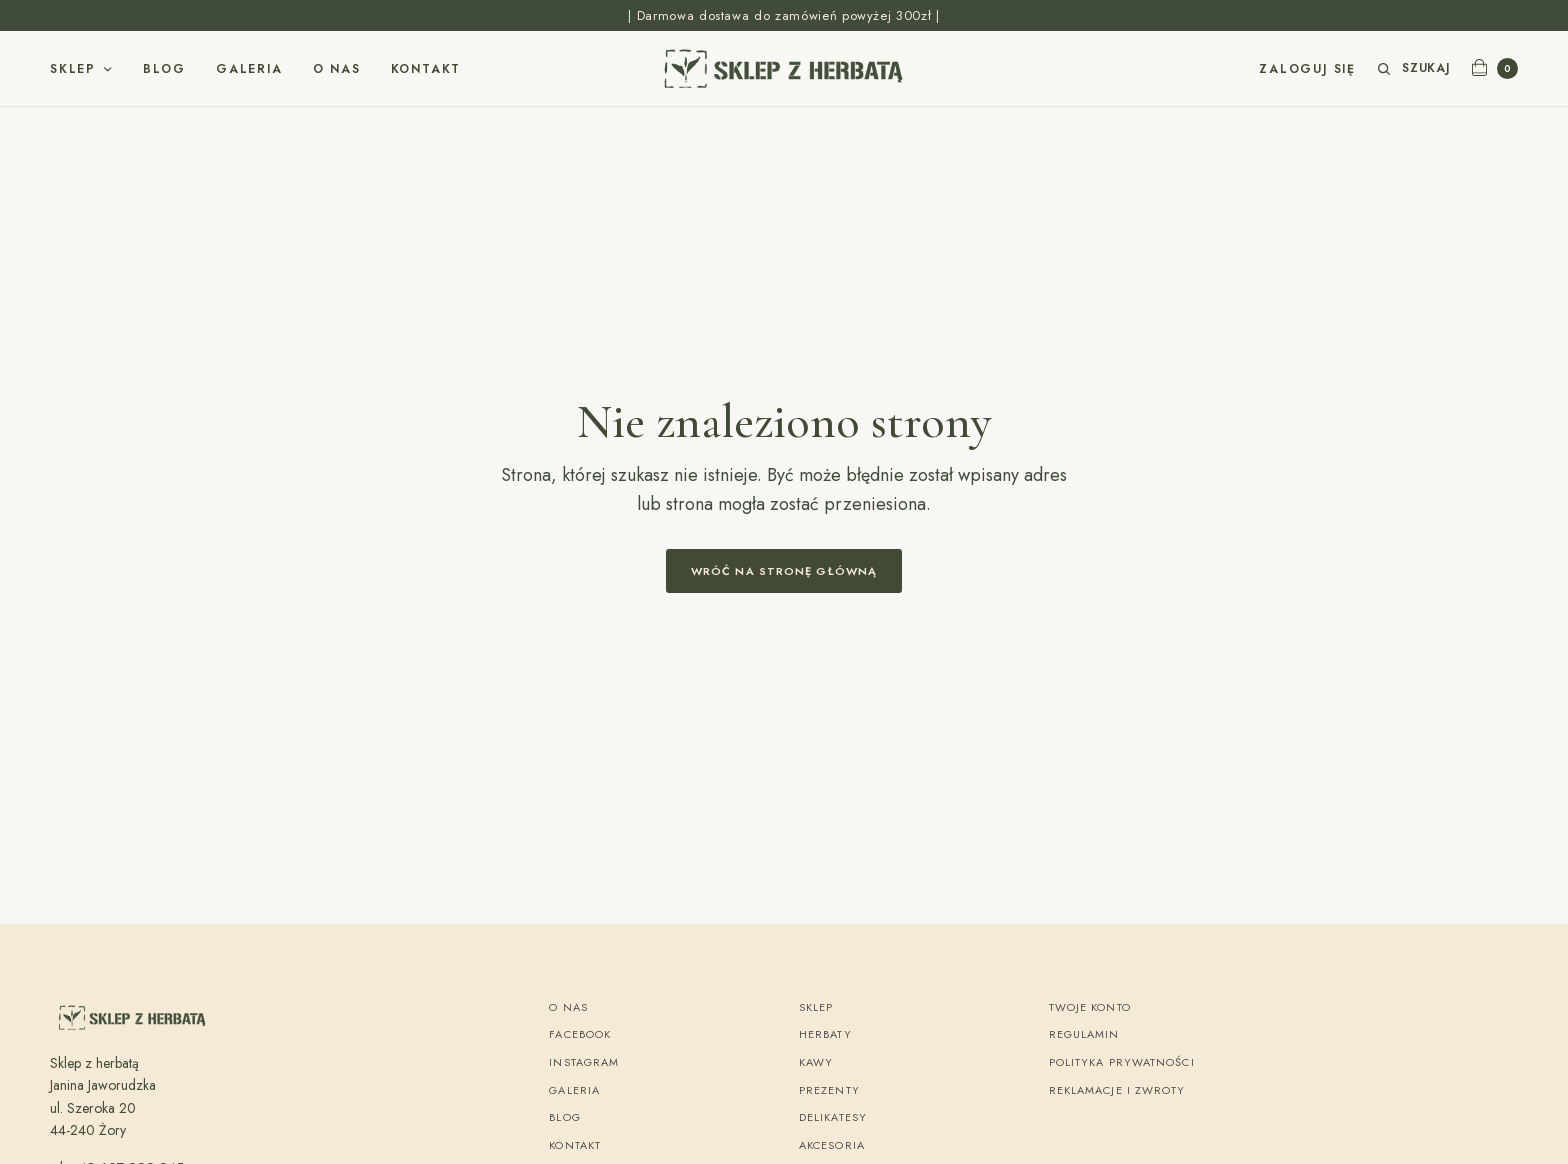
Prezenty (829, 1090)
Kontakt (426, 69)
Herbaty (825, 1034)
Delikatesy (833, 1117)
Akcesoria (832, 1145)
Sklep (73, 69)
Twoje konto (1090, 1007)
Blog (164, 69)
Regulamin (1084, 1034)
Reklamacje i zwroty (1117, 1090)
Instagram (584, 1062)
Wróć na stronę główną (784, 571)
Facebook (580, 1034)
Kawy (816, 1062)
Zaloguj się (1307, 69)
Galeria (249, 69)
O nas (337, 69)
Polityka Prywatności (1122, 1062)
